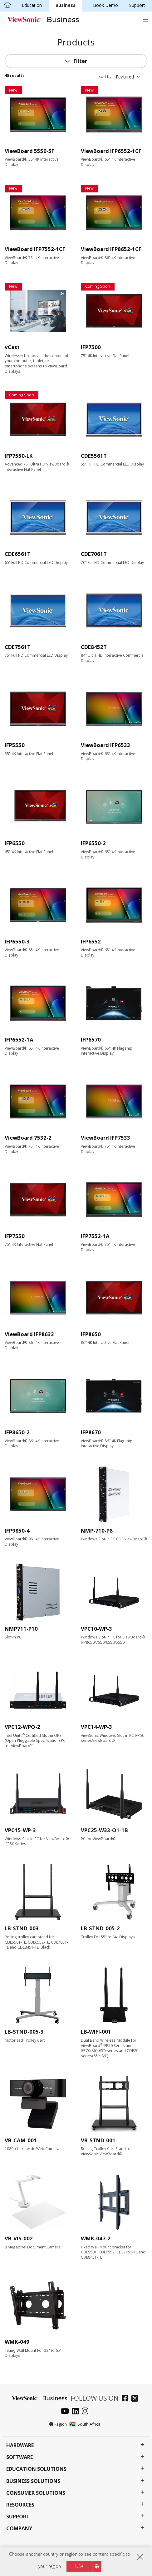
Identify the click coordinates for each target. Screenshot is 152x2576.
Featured (125, 77)
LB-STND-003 (22, 1928)
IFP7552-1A (95, 1236)
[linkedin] (77, 2411)
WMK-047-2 (95, 2238)
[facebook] (126, 2398)
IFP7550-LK (19, 455)
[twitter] (136, 2398)
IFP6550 (15, 843)
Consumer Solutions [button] (35, 2493)
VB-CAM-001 (21, 2140)
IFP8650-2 (17, 1432)
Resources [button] (20, 2505)
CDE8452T (94, 646)
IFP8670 (91, 1432)
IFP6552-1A (19, 1039)
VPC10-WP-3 (96, 1628)
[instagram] (86, 2411)
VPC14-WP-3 (96, 1726)
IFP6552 (91, 941)
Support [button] (18, 2517)
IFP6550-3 (17, 941)
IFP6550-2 (93, 843)
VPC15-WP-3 (20, 1830)
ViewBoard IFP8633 (29, 1334)
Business (66, 5)
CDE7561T (18, 646)
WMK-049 (17, 2341)
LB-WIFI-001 (96, 2031)
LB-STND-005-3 (24, 2031)
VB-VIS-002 (19, 2238)
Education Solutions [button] (36, 2469)
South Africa (85, 2424)
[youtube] (66, 2411)
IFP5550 (15, 745)
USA (79, 2566)
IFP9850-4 (17, 1530)
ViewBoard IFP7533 (105, 1137)
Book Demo (105, 5)
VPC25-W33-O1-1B (104, 1830)
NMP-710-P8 (97, 1530)
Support (137, 5)
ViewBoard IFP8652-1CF (111, 249)
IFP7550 (15, 1236)
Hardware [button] (20, 2445)
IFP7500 (91, 347)
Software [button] (19, 2457)
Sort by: (105, 76)
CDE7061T (94, 553)
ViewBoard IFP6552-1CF (111, 150)
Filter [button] (79, 61)
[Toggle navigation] (145, 19)
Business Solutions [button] (33, 2481)
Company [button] (19, 2528)
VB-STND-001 (98, 2140)
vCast (12, 347)
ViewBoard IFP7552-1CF (35, 249)
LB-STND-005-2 (100, 1928)
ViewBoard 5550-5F (29, 150)
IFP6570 (91, 1039)
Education (32, 5)
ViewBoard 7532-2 (28, 1137)
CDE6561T (18, 553)
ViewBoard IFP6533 (105, 745)
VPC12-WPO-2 (22, 1726)
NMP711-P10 (21, 1628)
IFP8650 (91, 1334)
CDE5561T (94, 455)
